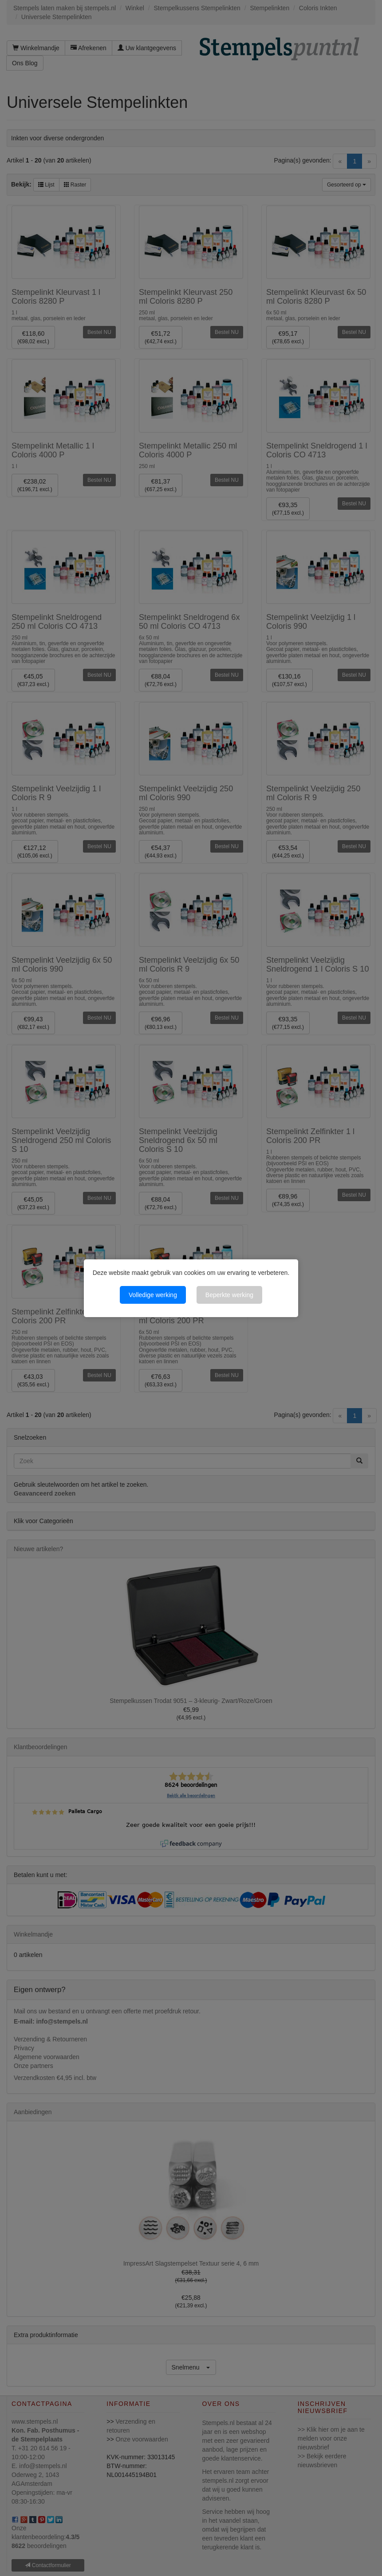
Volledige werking (153, 1294)
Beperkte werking (229, 1294)
